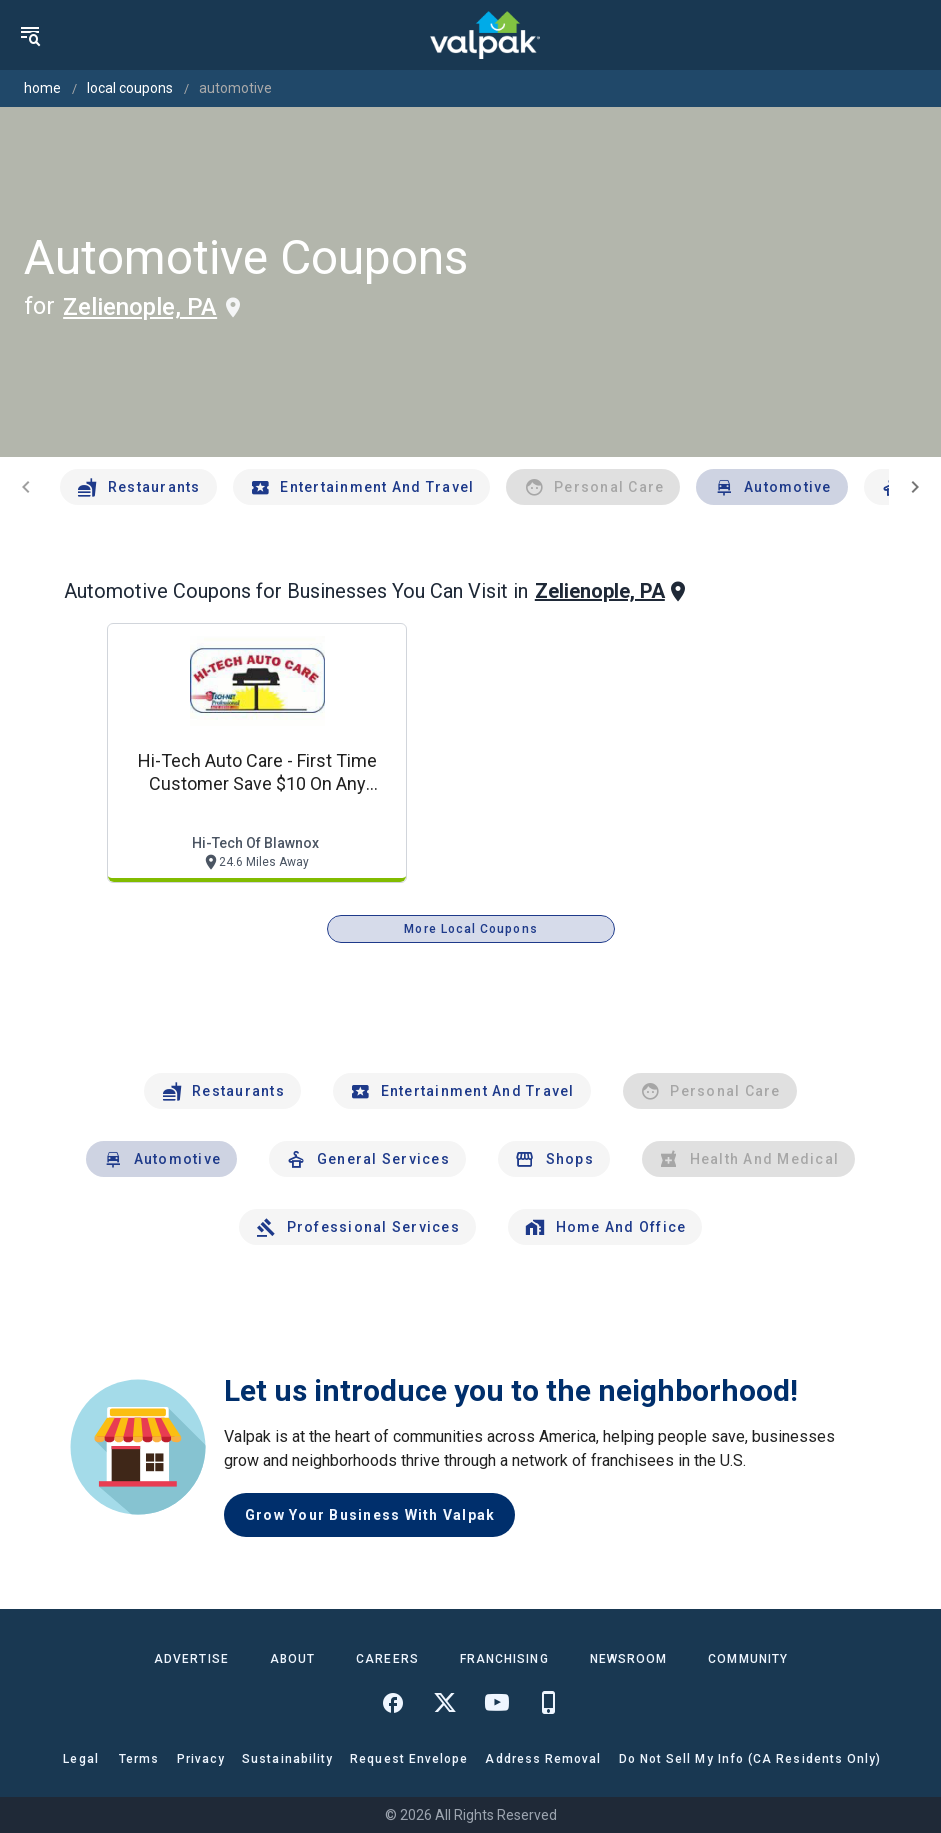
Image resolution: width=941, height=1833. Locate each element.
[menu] (30, 35)
